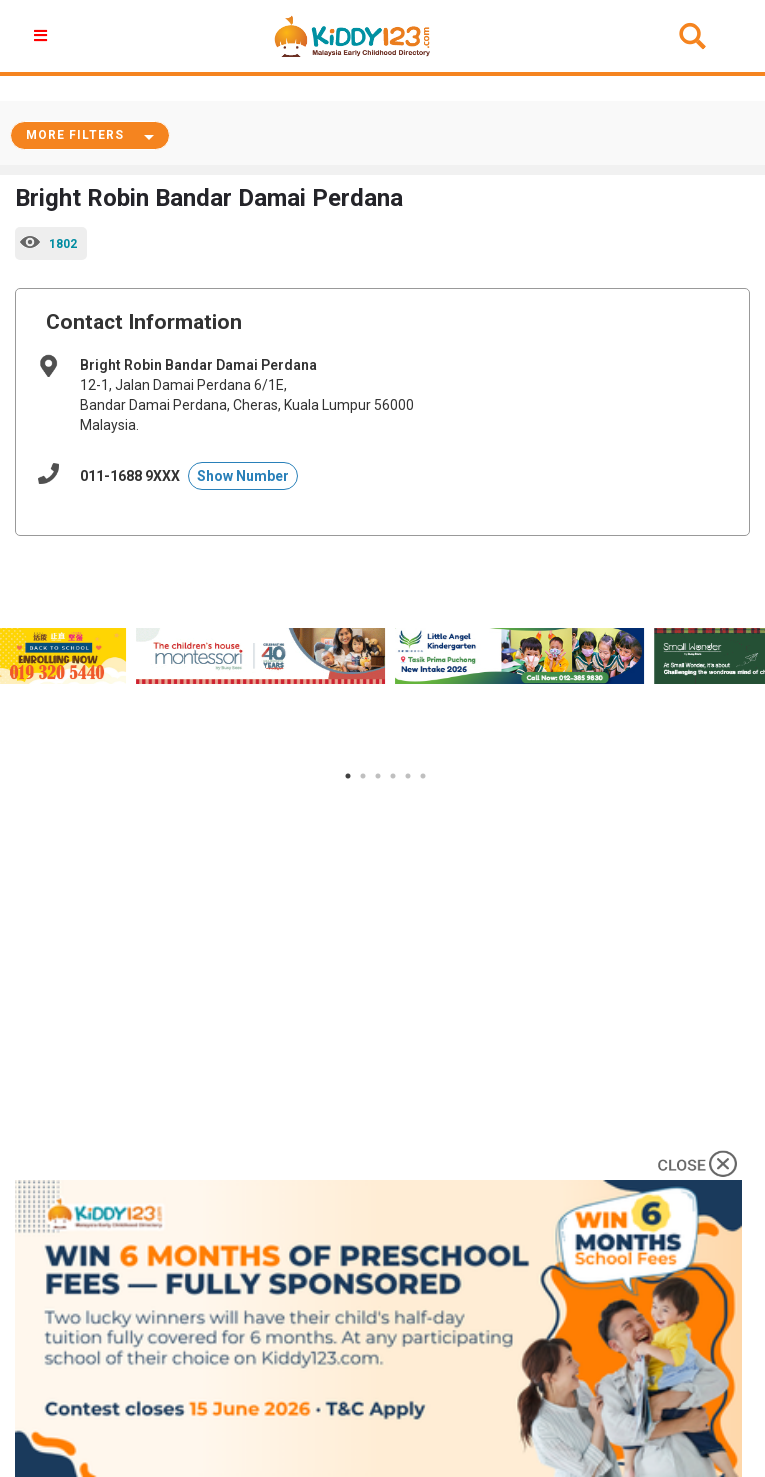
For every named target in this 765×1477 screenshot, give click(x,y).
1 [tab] (348, 776)
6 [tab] (423, 776)
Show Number (243, 476)
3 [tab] (378, 776)
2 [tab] (363, 776)
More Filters (75, 135)
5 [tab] (408, 776)
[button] (43, 36)
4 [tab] (393, 776)
